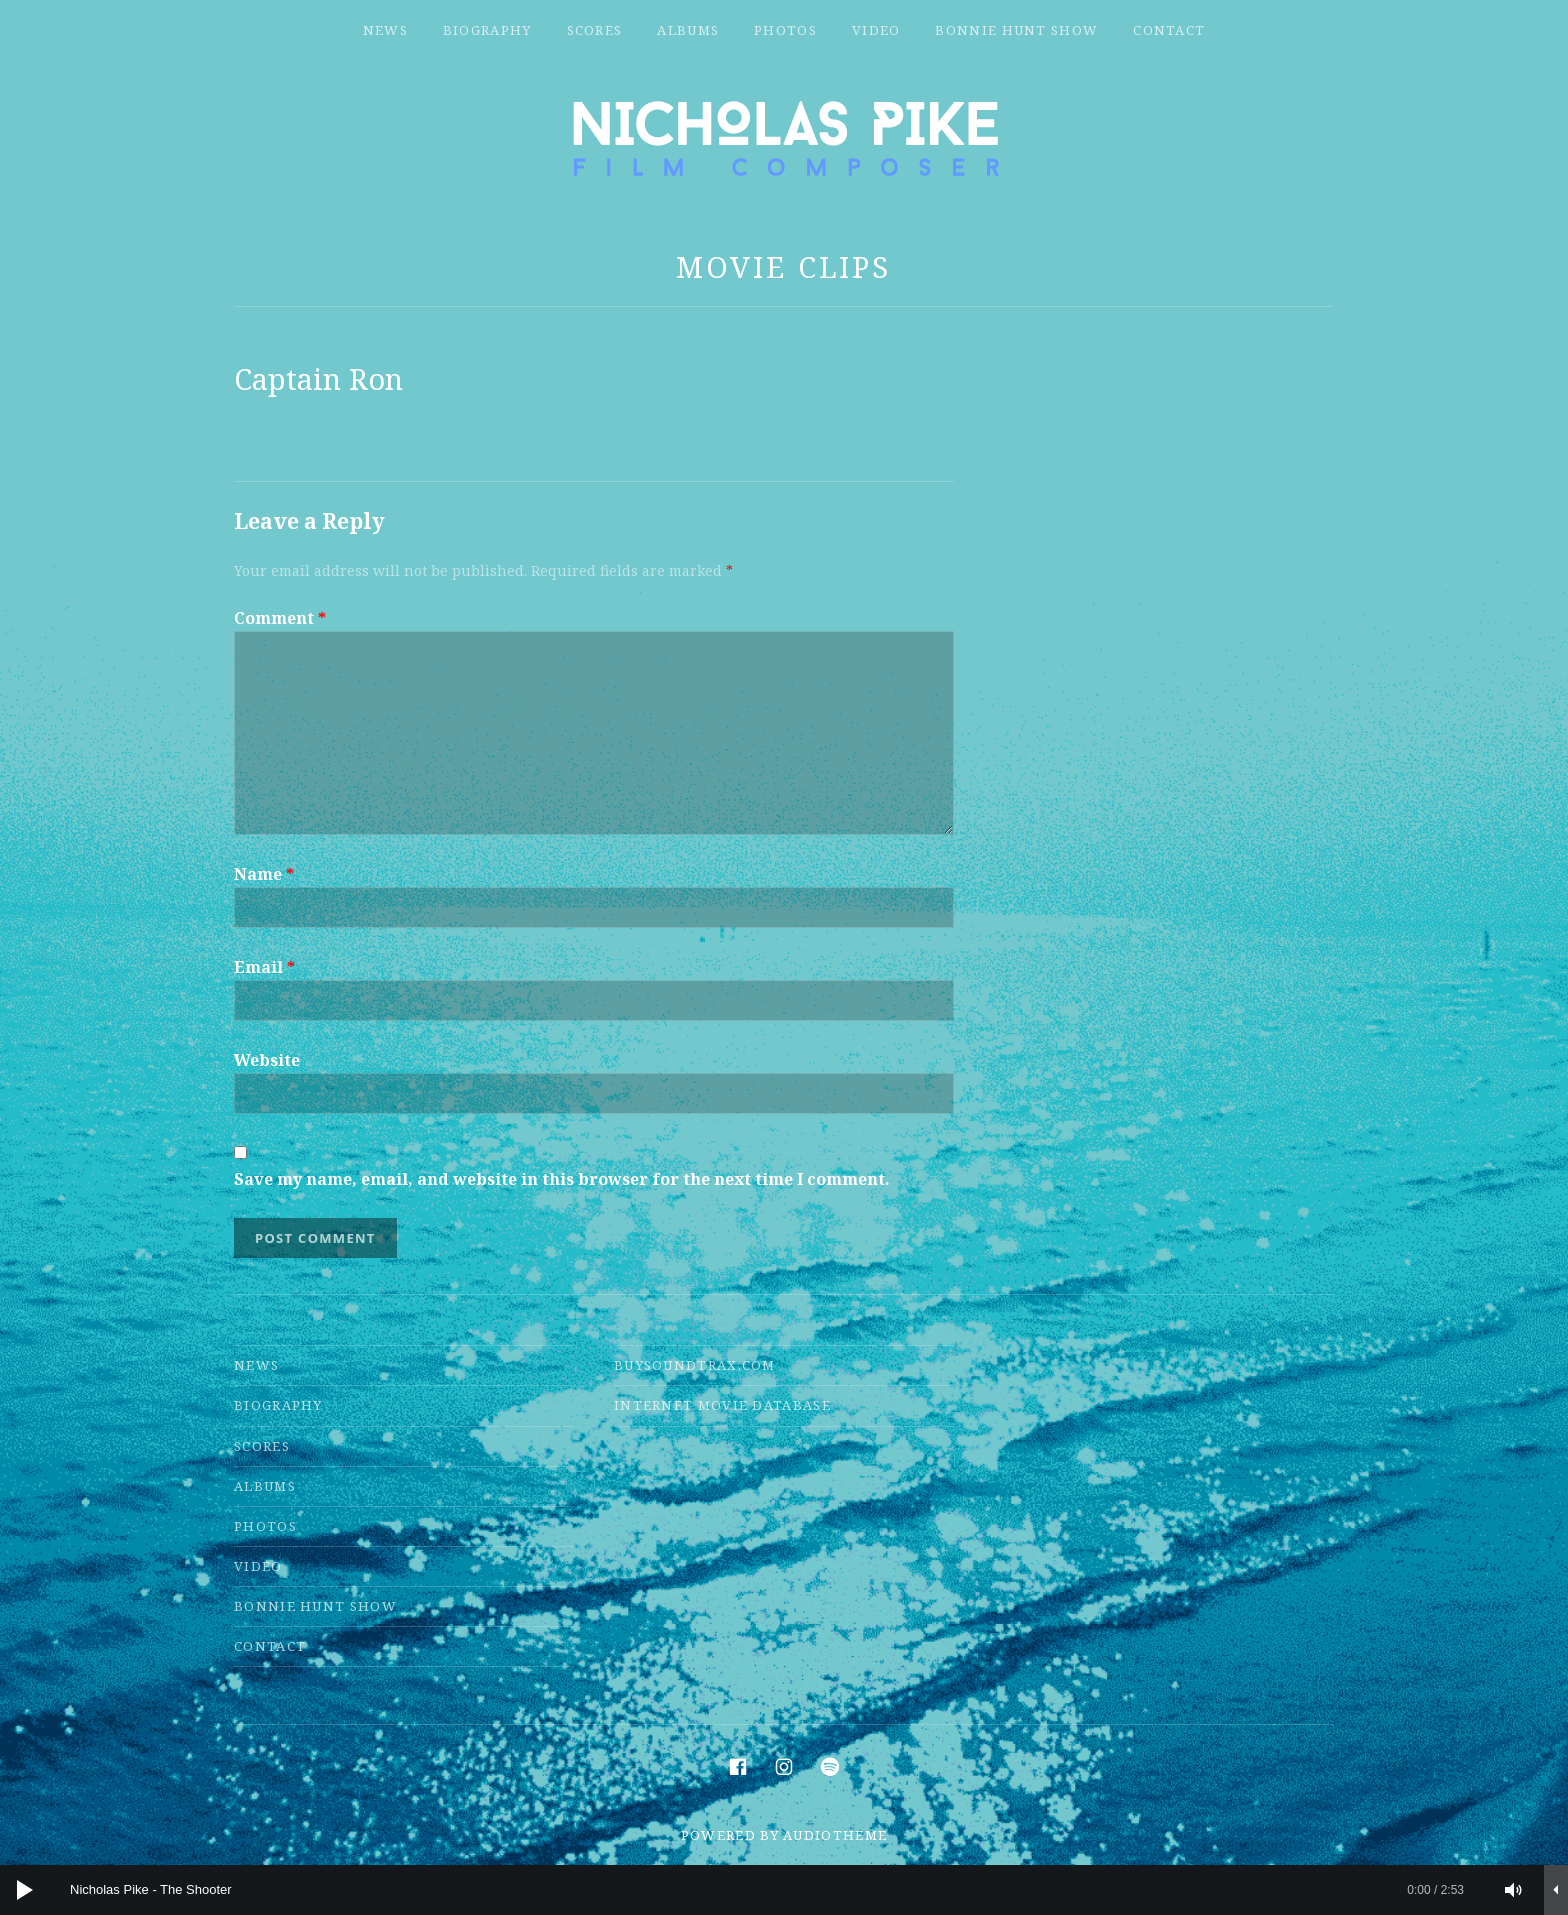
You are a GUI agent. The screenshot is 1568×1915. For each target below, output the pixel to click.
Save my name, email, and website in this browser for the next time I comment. (562, 1179)
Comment (280, 618)
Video (876, 30)
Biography (487, 30)
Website (267, 1060)
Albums (688, 30)
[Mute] (1514, 1890)
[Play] (25, 1890)
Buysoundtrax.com (695, 1365)
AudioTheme (835, 1835)
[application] (784, 1890)
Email (264, 967)
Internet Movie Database (722, 1405)
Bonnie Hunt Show (1016, 30)
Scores (595, 30)
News (385, 30)
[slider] (767, 1890)
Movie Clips (783, 266)
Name (264, 874)
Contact (1169, 30)
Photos (785, 30)
